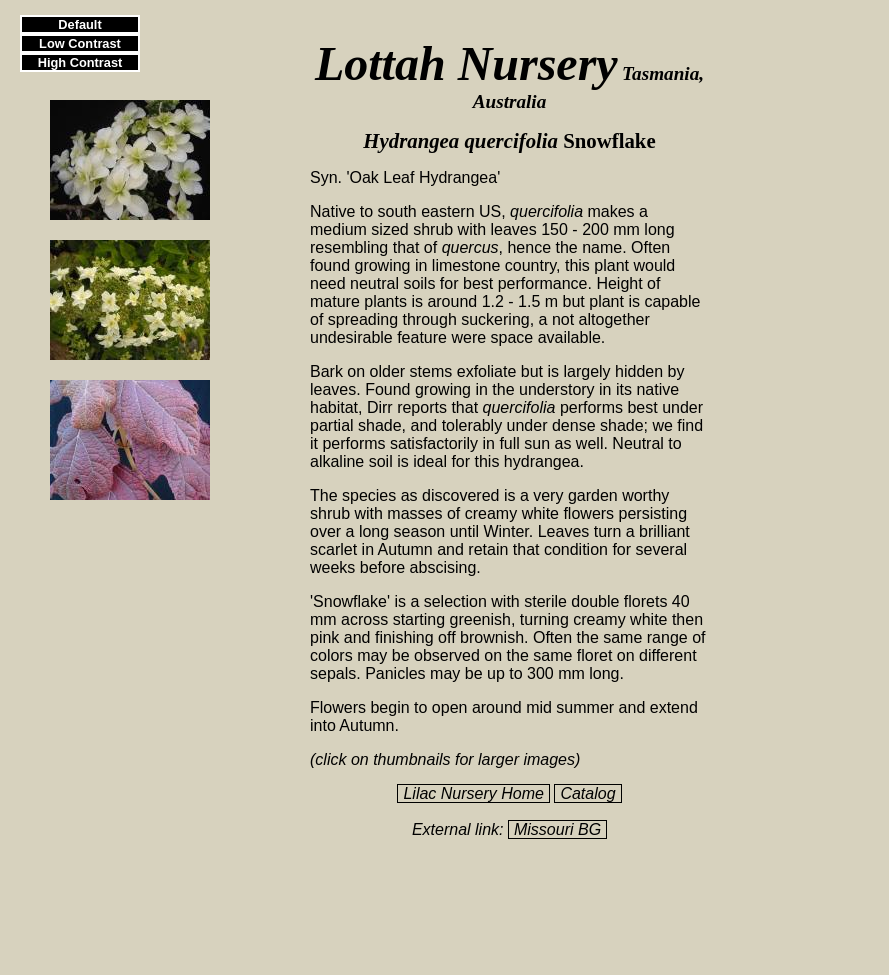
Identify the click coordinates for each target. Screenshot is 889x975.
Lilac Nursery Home (473, 793)
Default (79, 24)
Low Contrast (80, 43)
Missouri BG (557, 829)
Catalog (587, 793)
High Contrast (80, 62)
